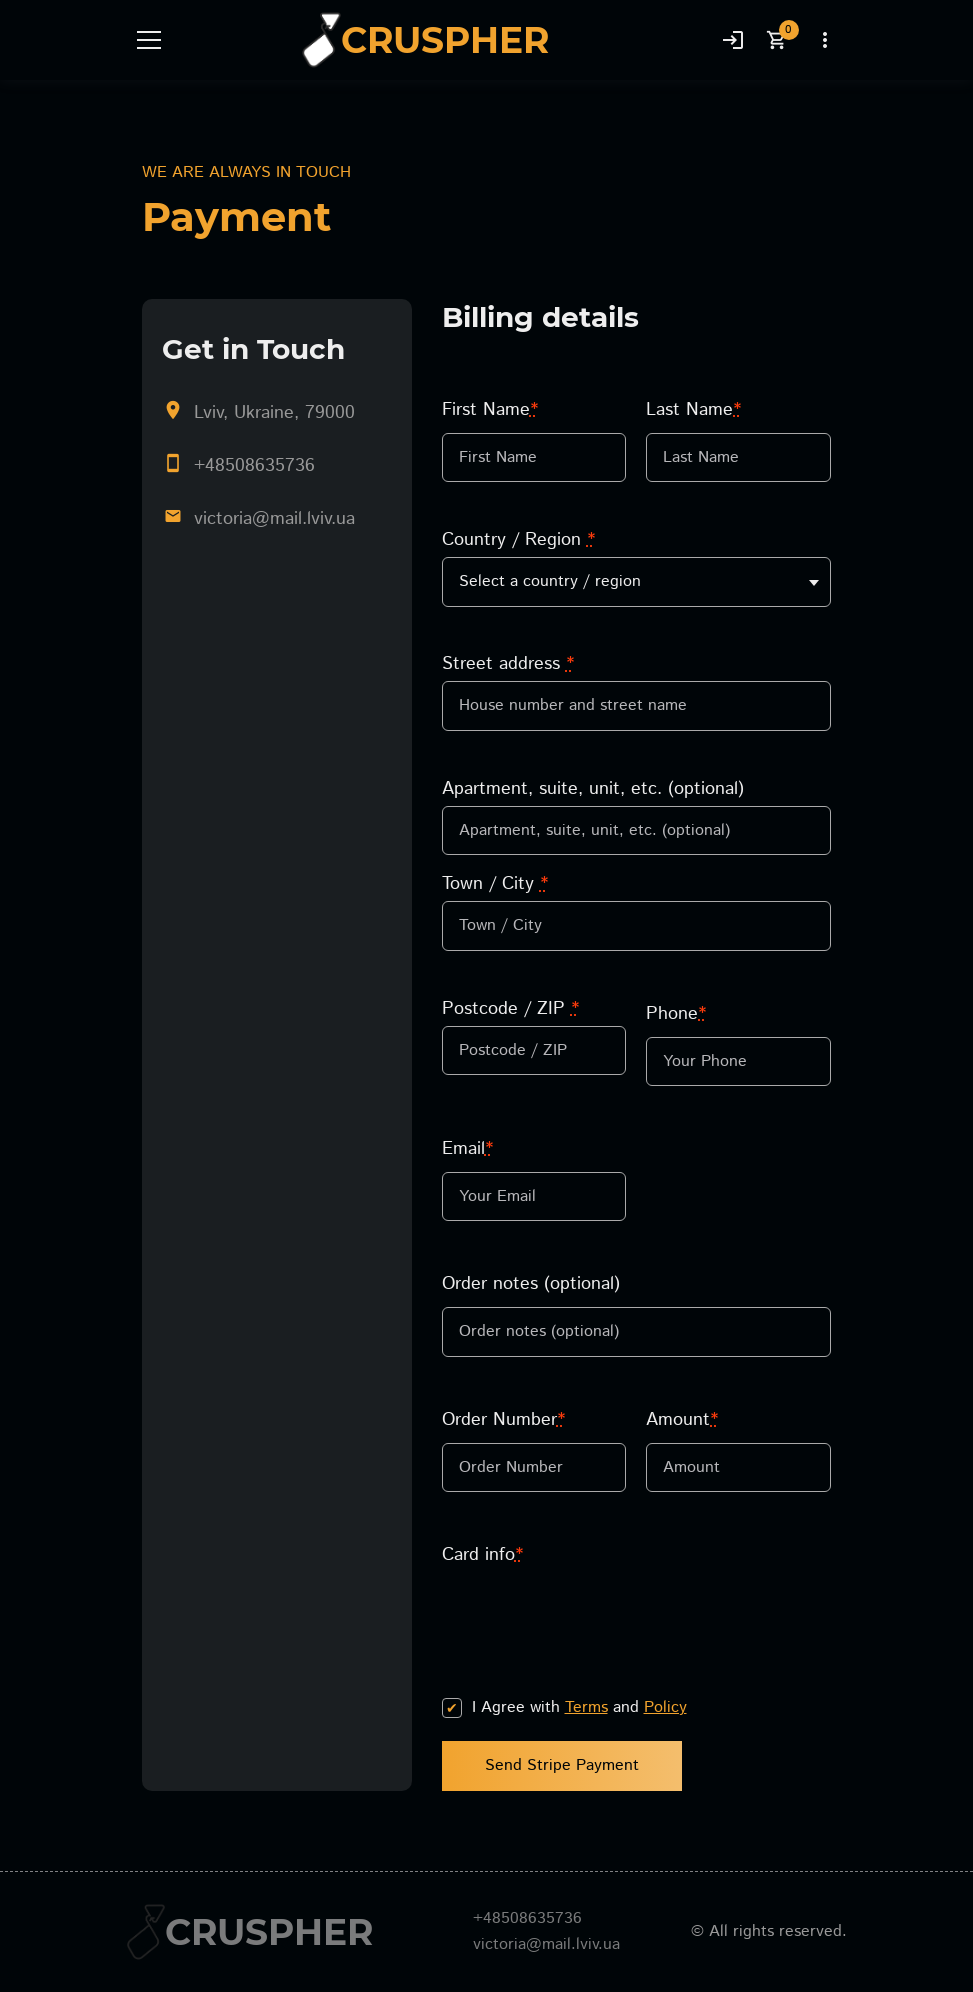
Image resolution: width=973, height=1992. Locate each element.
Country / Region (518, 540)
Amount (682, 1420)
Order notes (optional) (531, 1284)
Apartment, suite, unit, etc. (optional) (593, 789)
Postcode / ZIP (510, 1009)
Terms (586, 1707)
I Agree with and (579, 1708)
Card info (482, 1555)
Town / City (495, 884)
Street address (508, 664)
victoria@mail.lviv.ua (274, 519)
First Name (490, 410)
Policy (665, 1707)
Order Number (503, 1420)
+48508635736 (254, 466)
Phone (676, 1014)
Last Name (693, 410)
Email (467, 1149)
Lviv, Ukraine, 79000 (274, 413)
